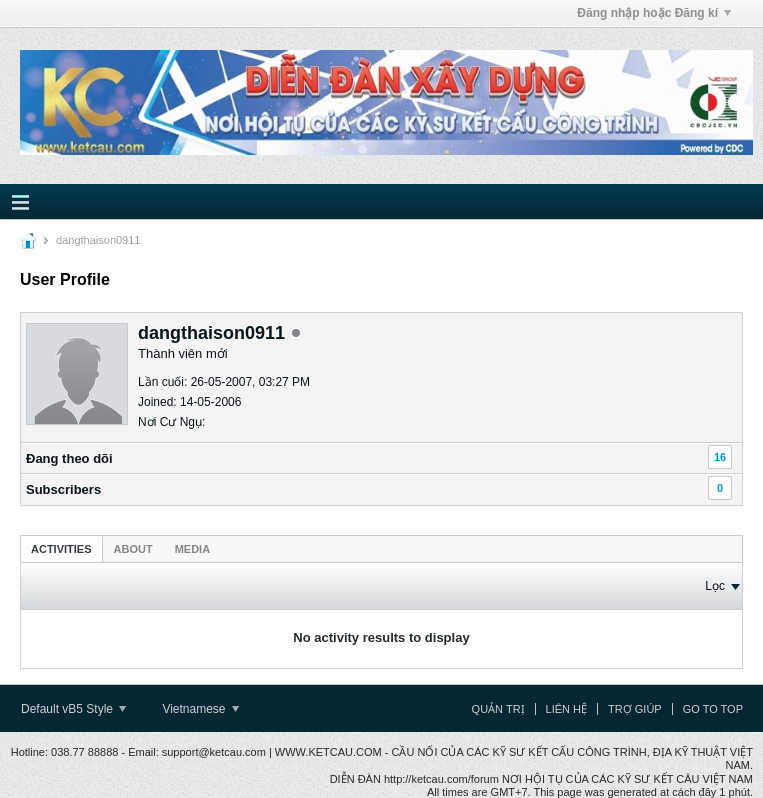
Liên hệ (566, 709)
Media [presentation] (192, 549)
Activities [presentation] (61, 549)
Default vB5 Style (73, 709)
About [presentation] (133, 549)
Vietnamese (200, 709)
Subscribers (63, 489)
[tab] (61, 548)
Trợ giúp (635, 709)
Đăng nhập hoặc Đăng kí (654, 13)
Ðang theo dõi (69, 458)
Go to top (713, 709)
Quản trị (498, 709)
